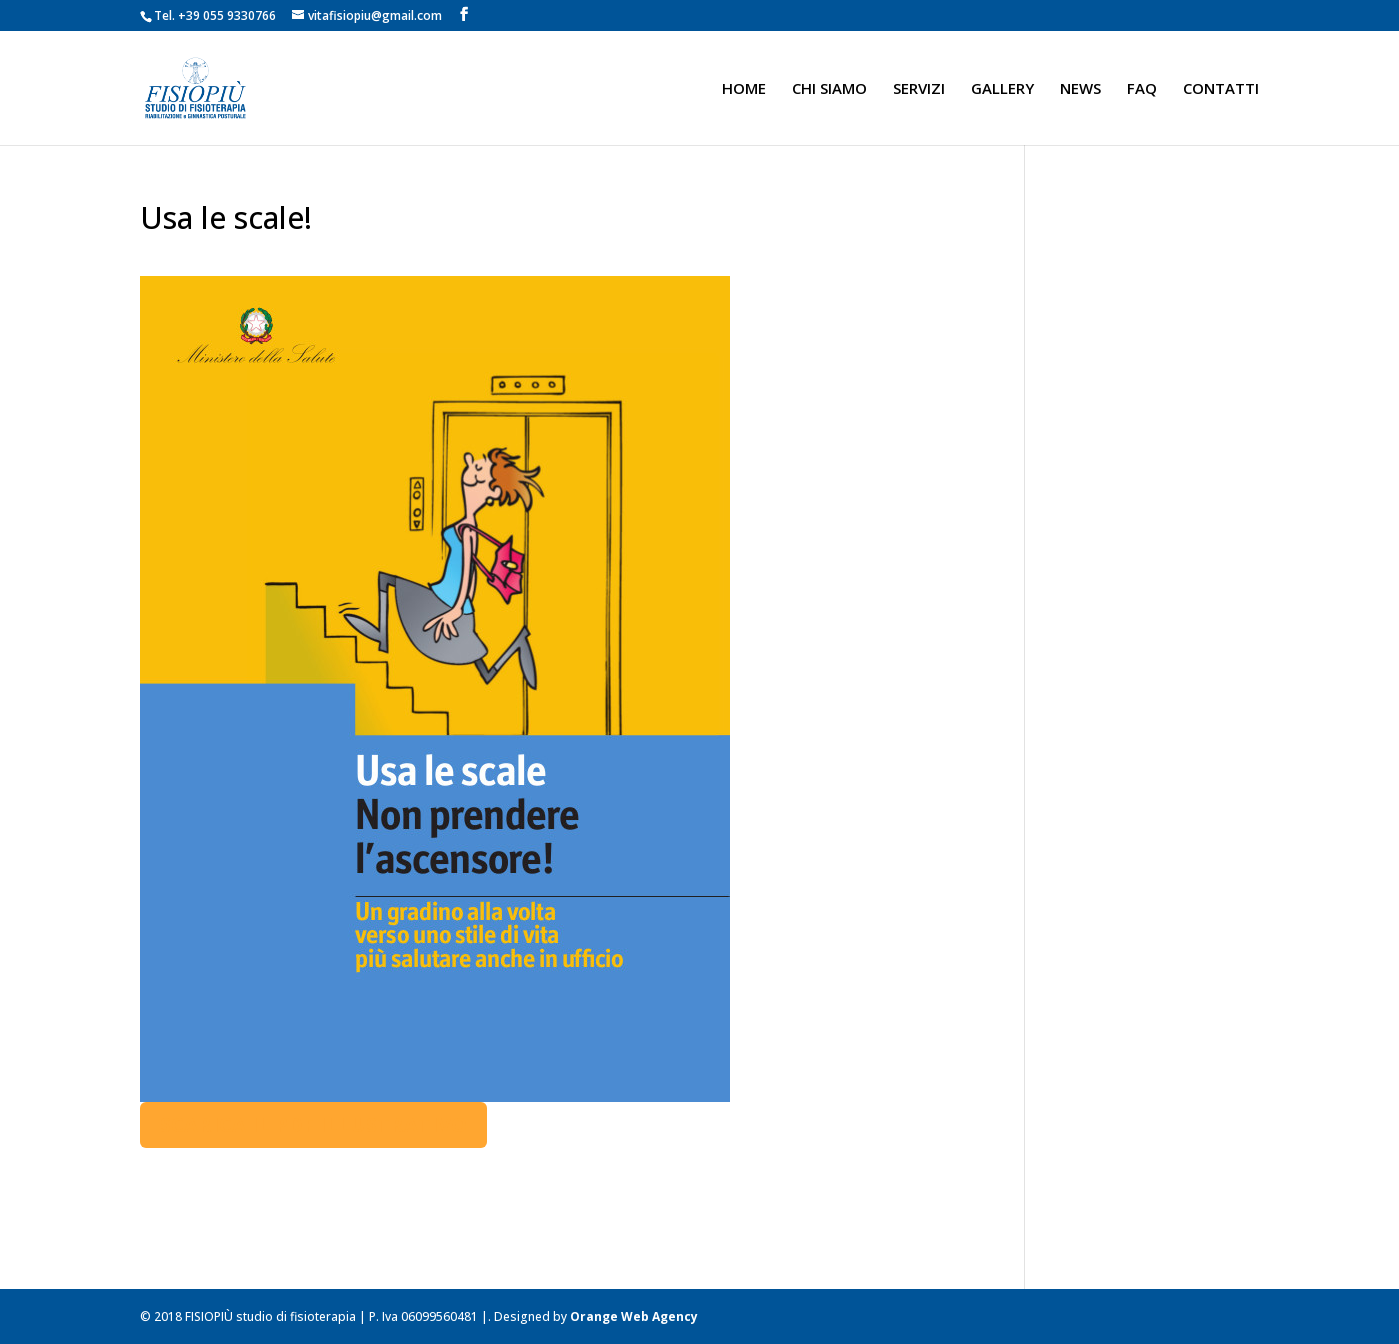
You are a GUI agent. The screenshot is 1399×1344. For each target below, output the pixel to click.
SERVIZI (919, 89)
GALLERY (1002, 89)
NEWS (1080, 89)
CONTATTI (1221, 89)
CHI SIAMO (829, 89)
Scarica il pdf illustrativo (313, 1124)
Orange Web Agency (634, 1316)
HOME (744, 89)
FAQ (1142, 89)
